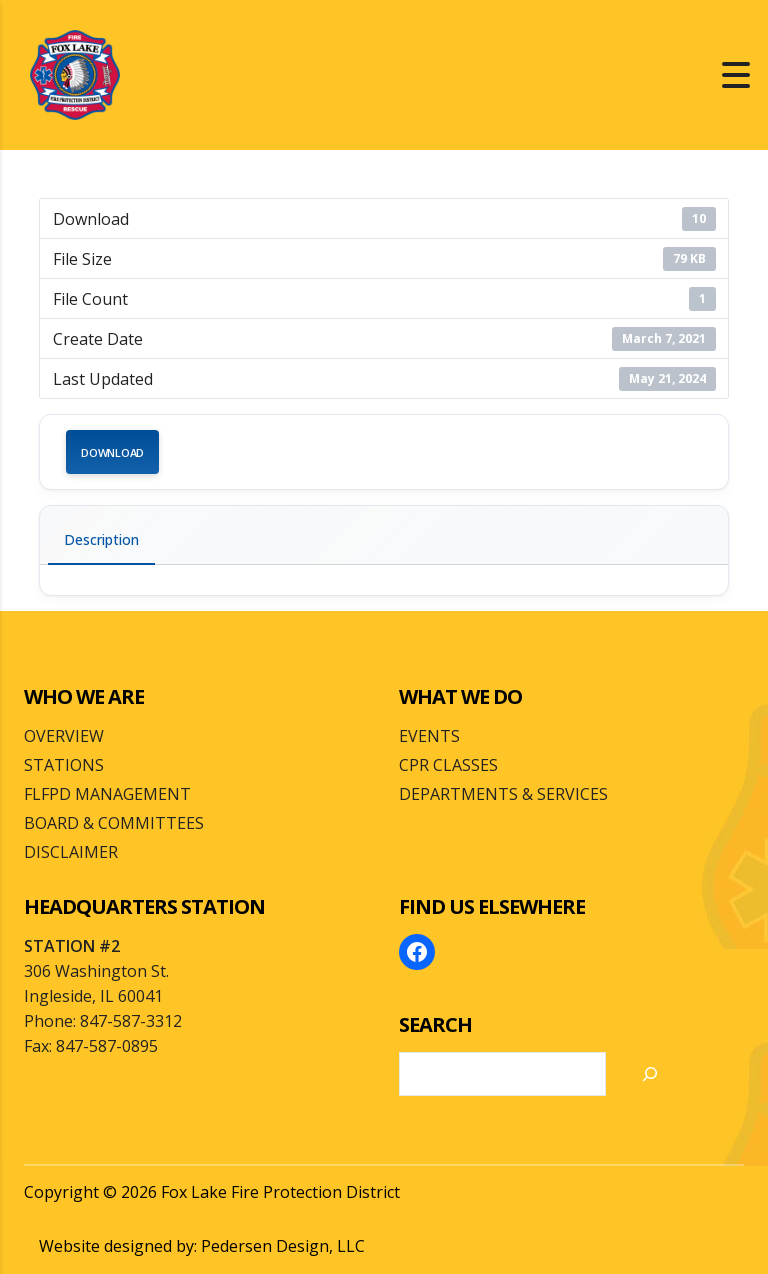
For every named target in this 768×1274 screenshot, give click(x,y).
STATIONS (64, 765)
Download (112, 452)
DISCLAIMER (71, 852)
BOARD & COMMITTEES (114, 823)
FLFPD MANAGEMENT (107, 794)
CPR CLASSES (448, 765)
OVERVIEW (64, 736)
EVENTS (429, 736)
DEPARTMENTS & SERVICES (503, 794)
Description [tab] (101, 539)
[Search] (650, 1074)
